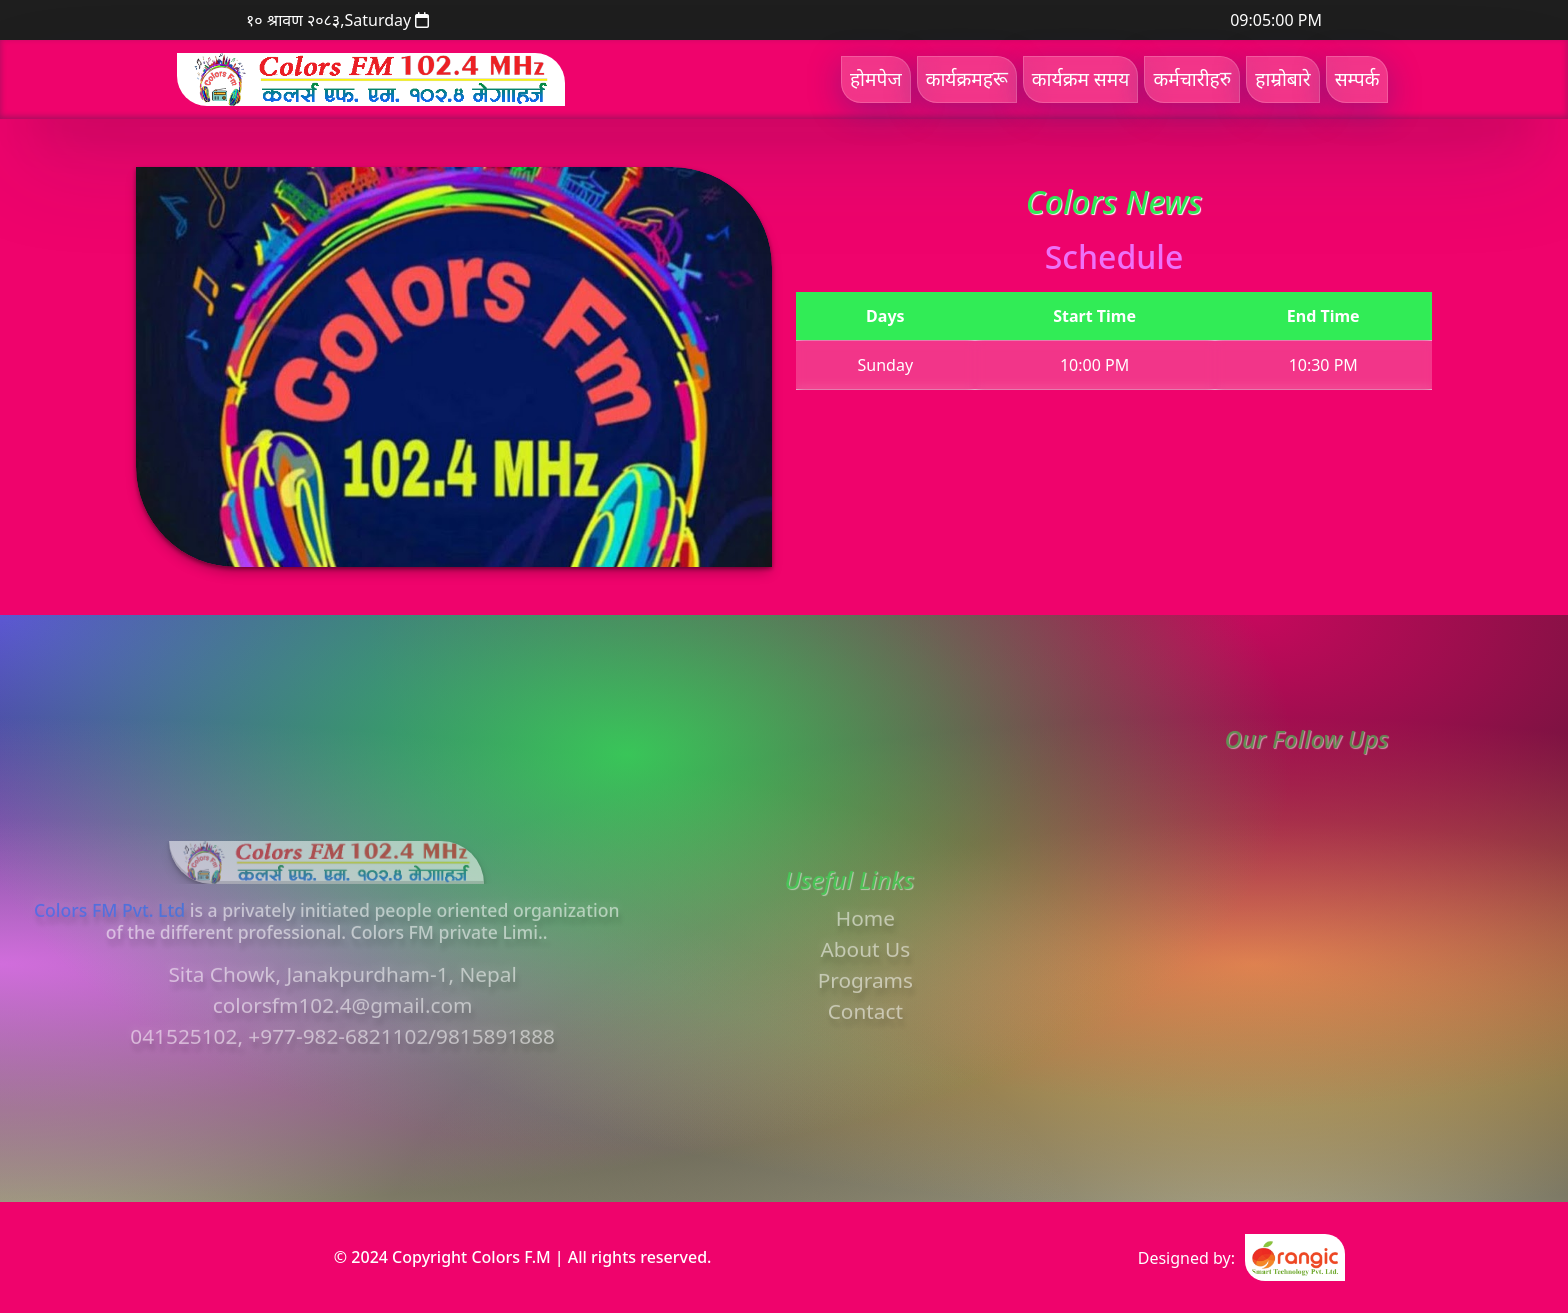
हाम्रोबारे (1282, 78)
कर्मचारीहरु (1192, 78)
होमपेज (876, 78)
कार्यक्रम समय (1081, 78)
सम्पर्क (1357, 78)
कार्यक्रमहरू (967, 78)
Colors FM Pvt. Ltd (109, 947)
